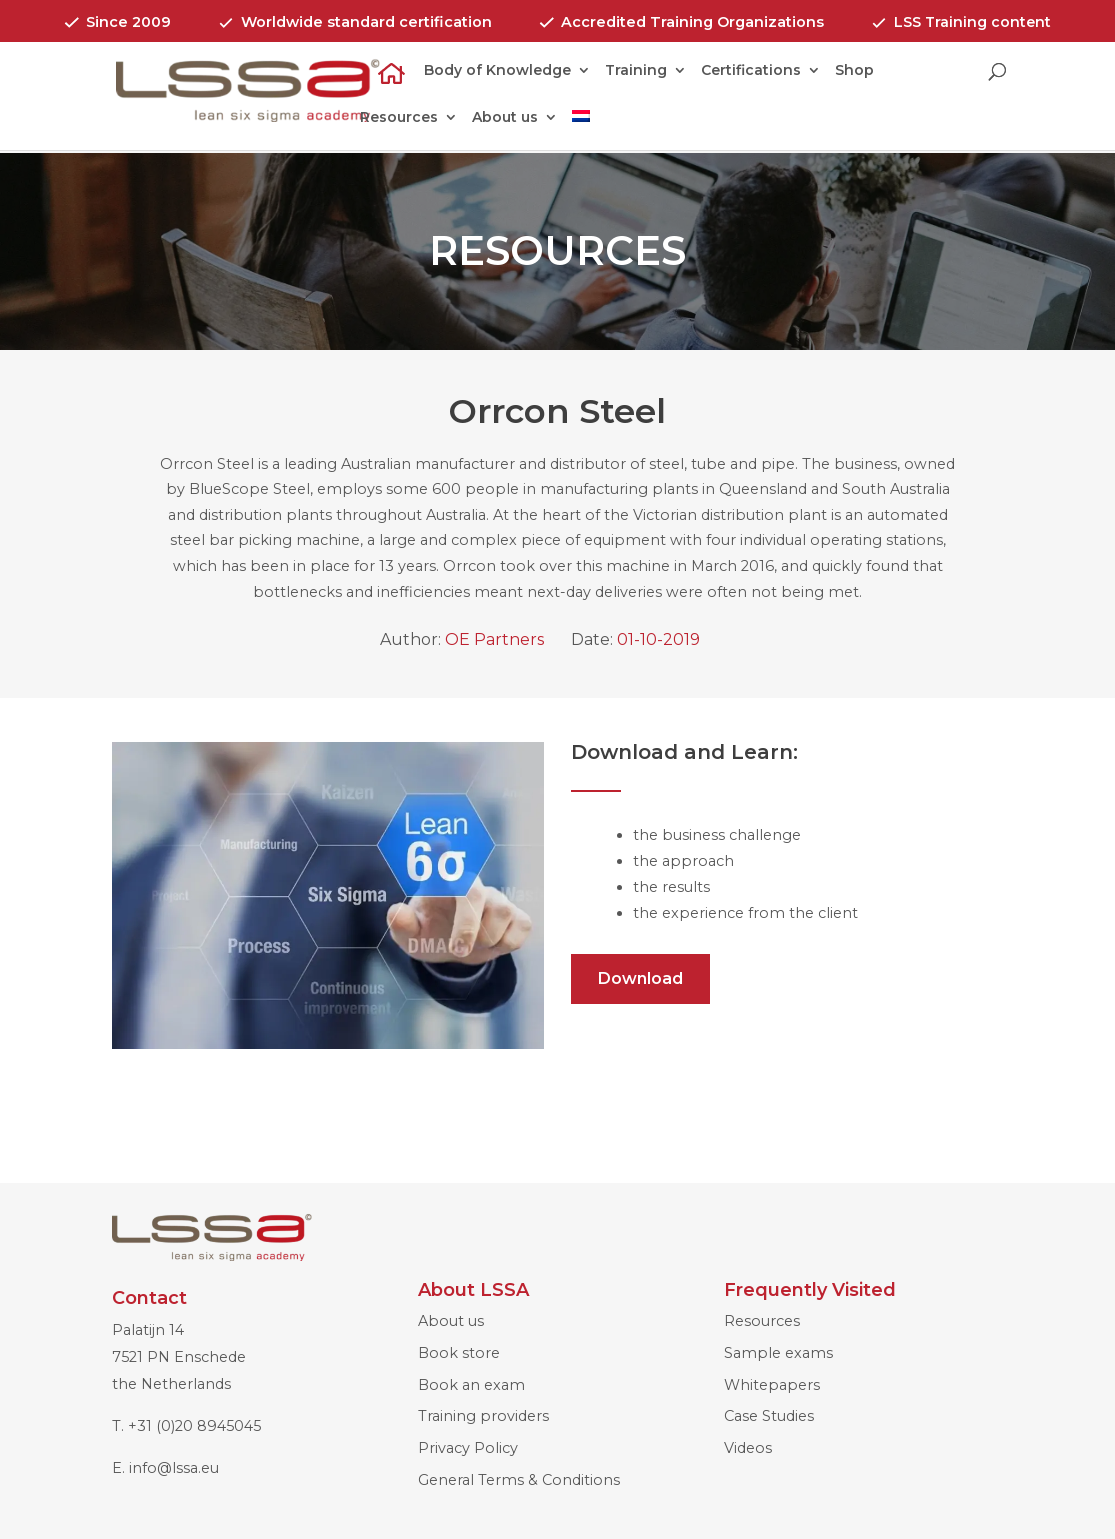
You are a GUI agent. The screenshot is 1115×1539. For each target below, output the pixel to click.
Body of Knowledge (497, 71)
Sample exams (778, 1353)
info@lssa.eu (174, 1468)
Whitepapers (772, 1385)
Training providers (483, 1416)
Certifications (751, 71)
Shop (854, 71)
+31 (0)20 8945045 (194, 1426)
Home (385, 86)
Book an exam (471, 1385)
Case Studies (769, 1416)
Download (640, 978)
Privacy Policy (468, 1448)
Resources (399, 118)
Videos (748, 1448)
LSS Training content (972, 22)
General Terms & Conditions (519, 1480)
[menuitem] (581, 130)
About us (505, 118)
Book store (459, 1353)
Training (636, 71)
